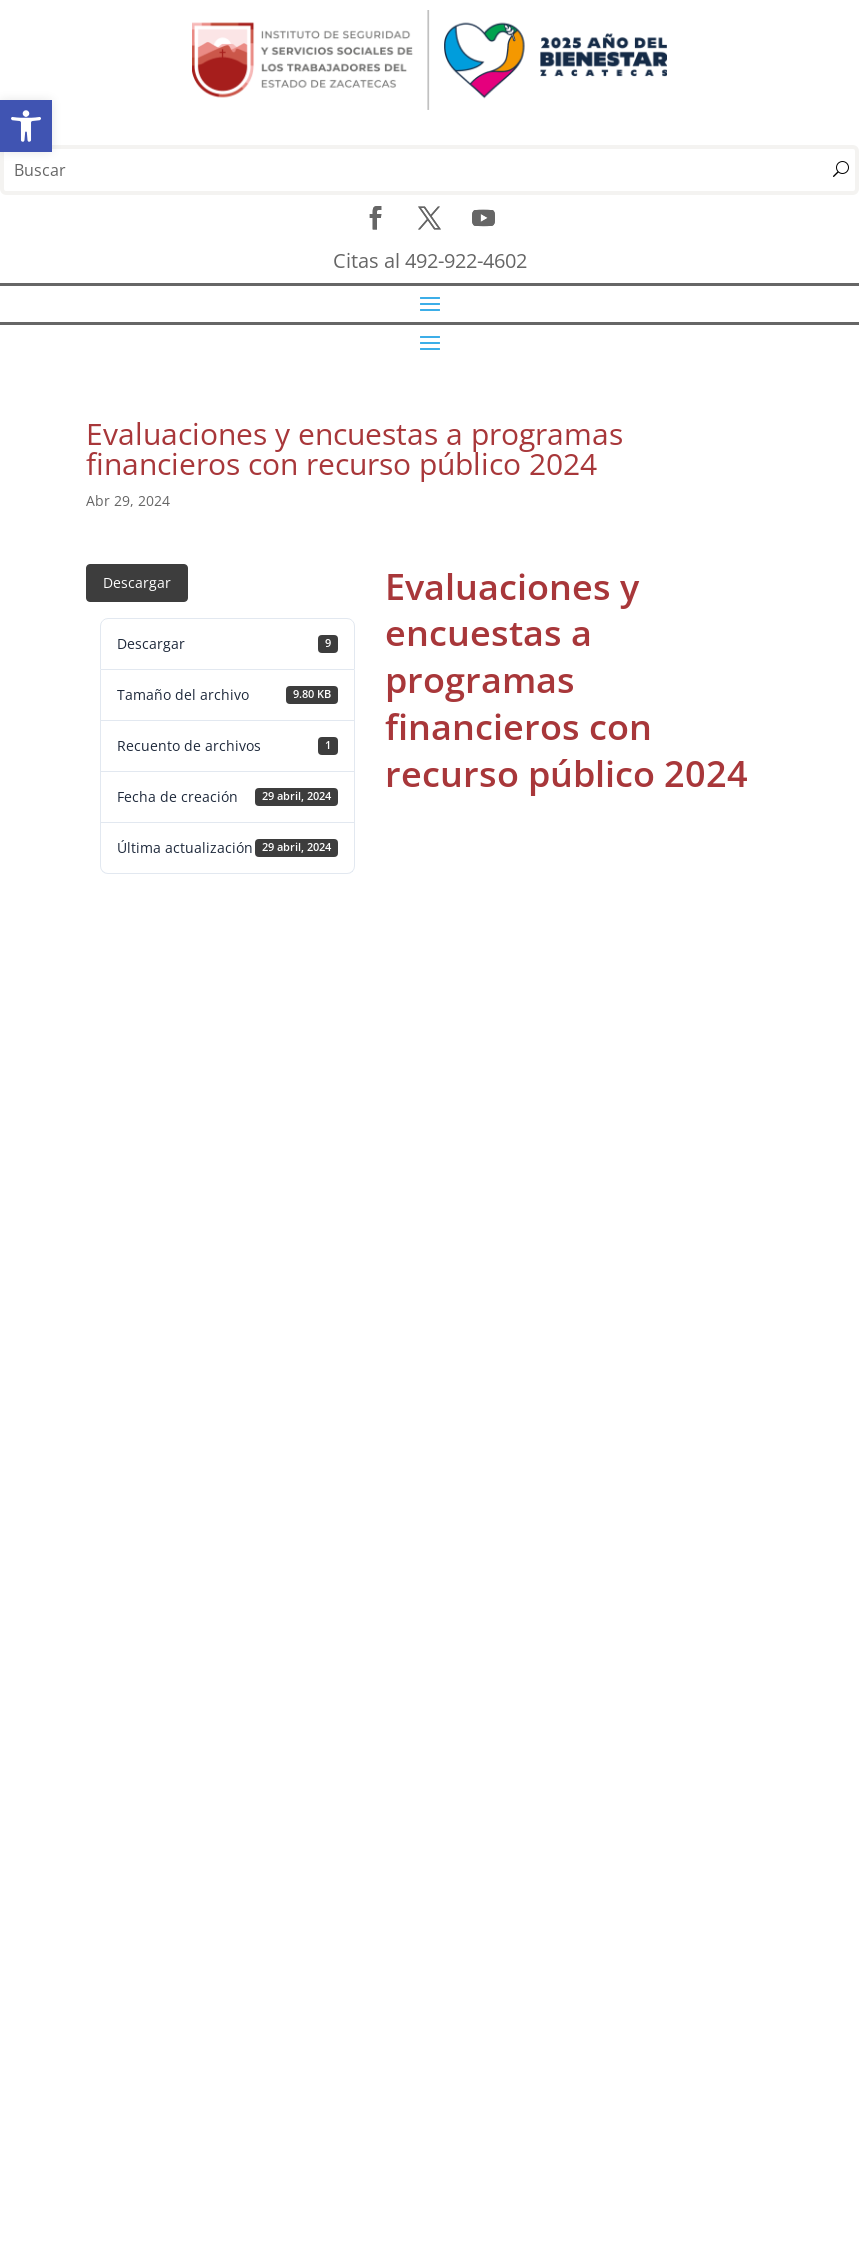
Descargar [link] (137, 582)
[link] (26, 126)
